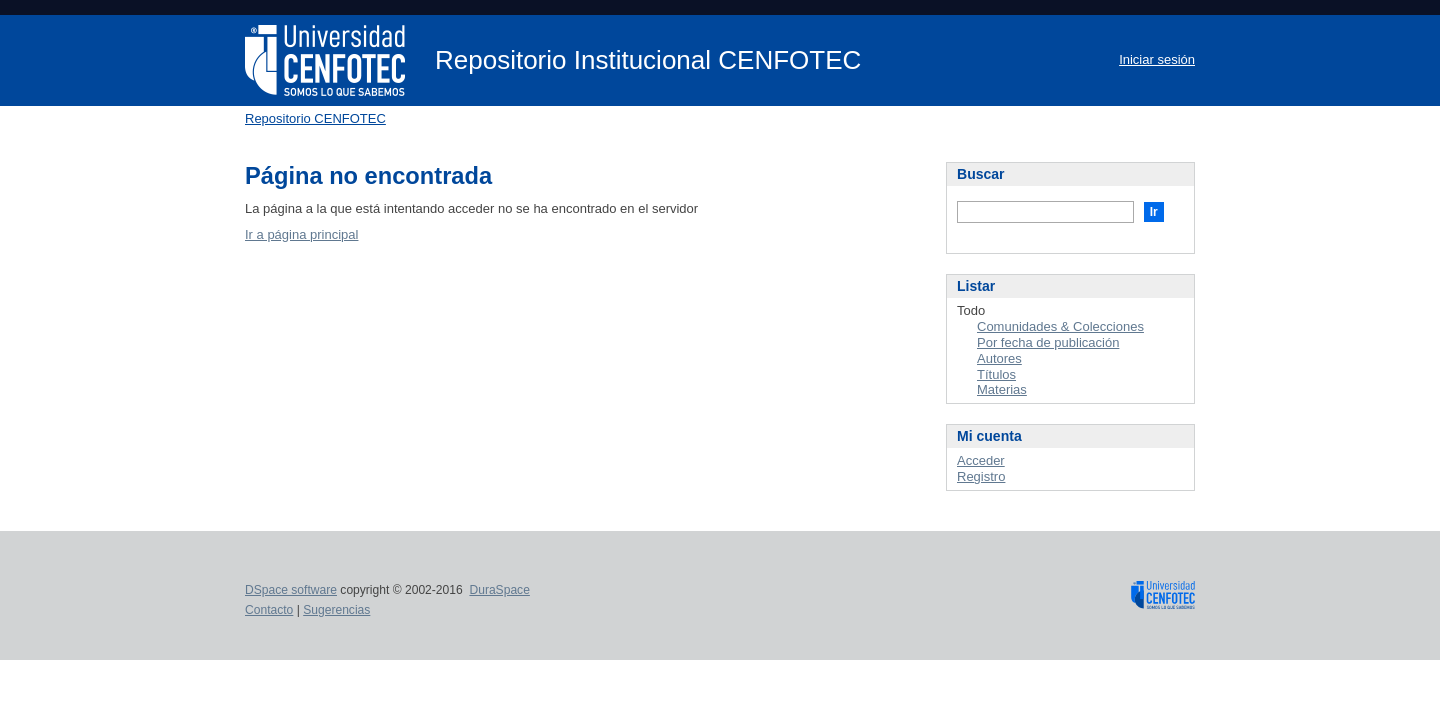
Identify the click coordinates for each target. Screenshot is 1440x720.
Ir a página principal (301, 234)
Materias (1002, 389)
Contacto (269, 610)
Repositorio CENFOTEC (315, 118)
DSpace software (291, 590)
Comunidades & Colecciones (1060, 326)
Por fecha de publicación (1048, 342)
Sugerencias (336, 610)
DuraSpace (499, 590)
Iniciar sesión (1157, 59)
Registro (981, 476)
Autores (999, 358)
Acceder (981, 460)
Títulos (996, 374)
